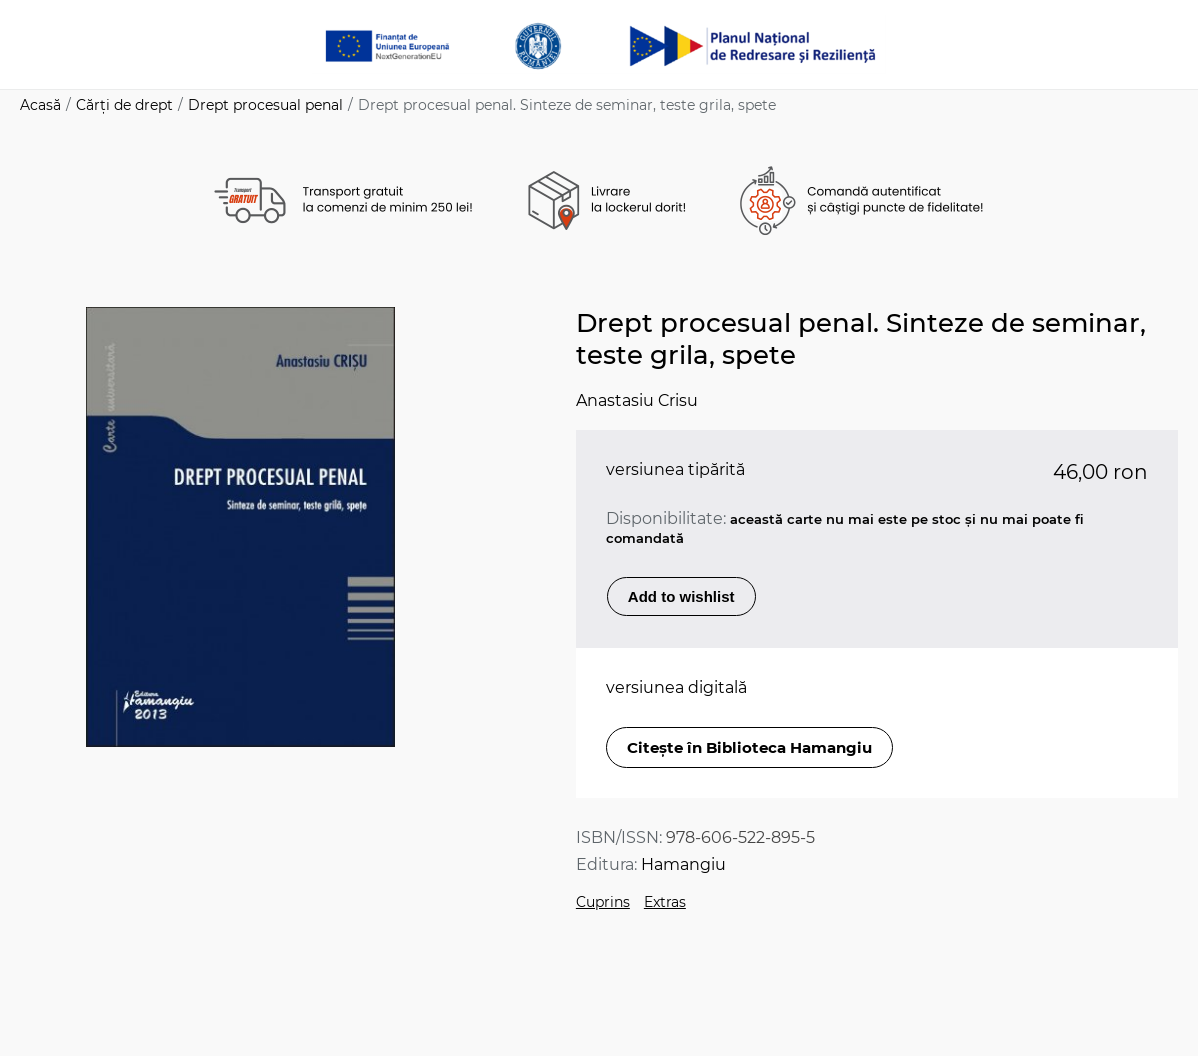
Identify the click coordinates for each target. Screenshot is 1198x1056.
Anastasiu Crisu (637, 400)
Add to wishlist (681, 596)
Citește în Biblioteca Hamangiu (749, 747)
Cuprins (603, 902)
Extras (665, 902)
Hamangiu (683, 864)
